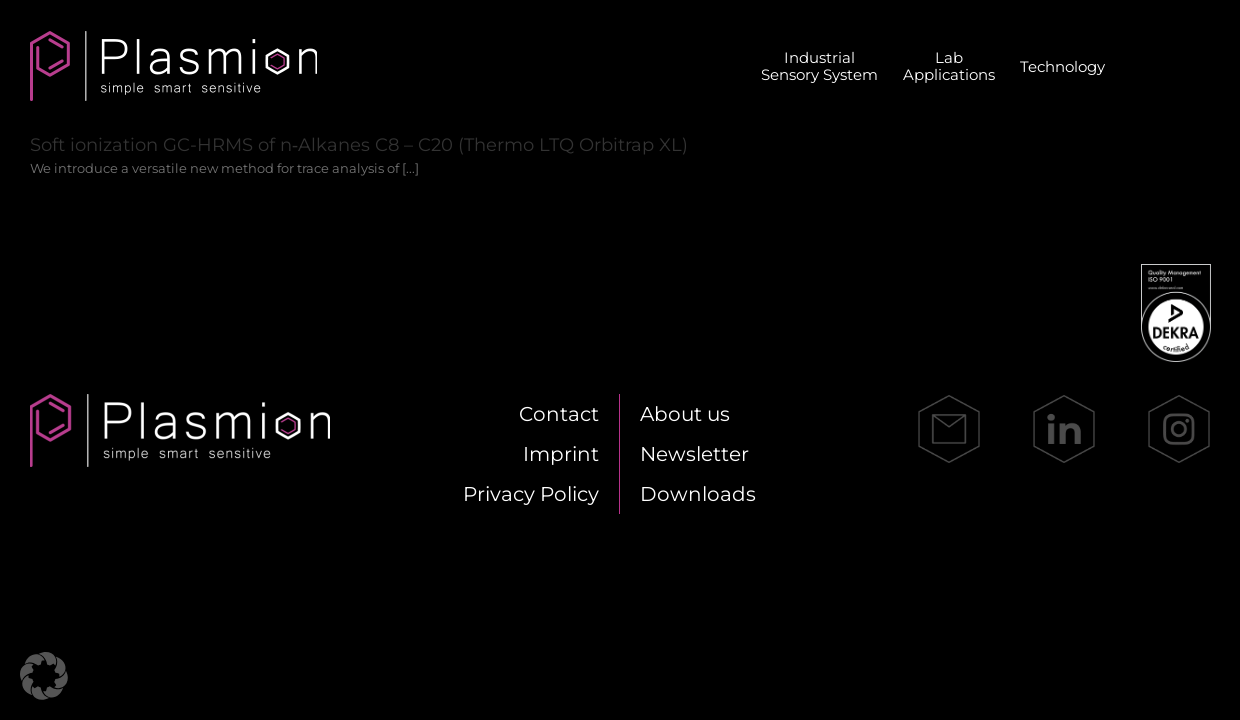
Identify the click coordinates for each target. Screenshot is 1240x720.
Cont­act (559, 414)
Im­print (561, 454)
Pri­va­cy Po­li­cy (531, 494)
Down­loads (698, 494)
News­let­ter (694, 454)
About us (685, 414)
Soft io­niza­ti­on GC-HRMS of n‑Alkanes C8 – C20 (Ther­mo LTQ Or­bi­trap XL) (359, 145)
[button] (44, 676)
